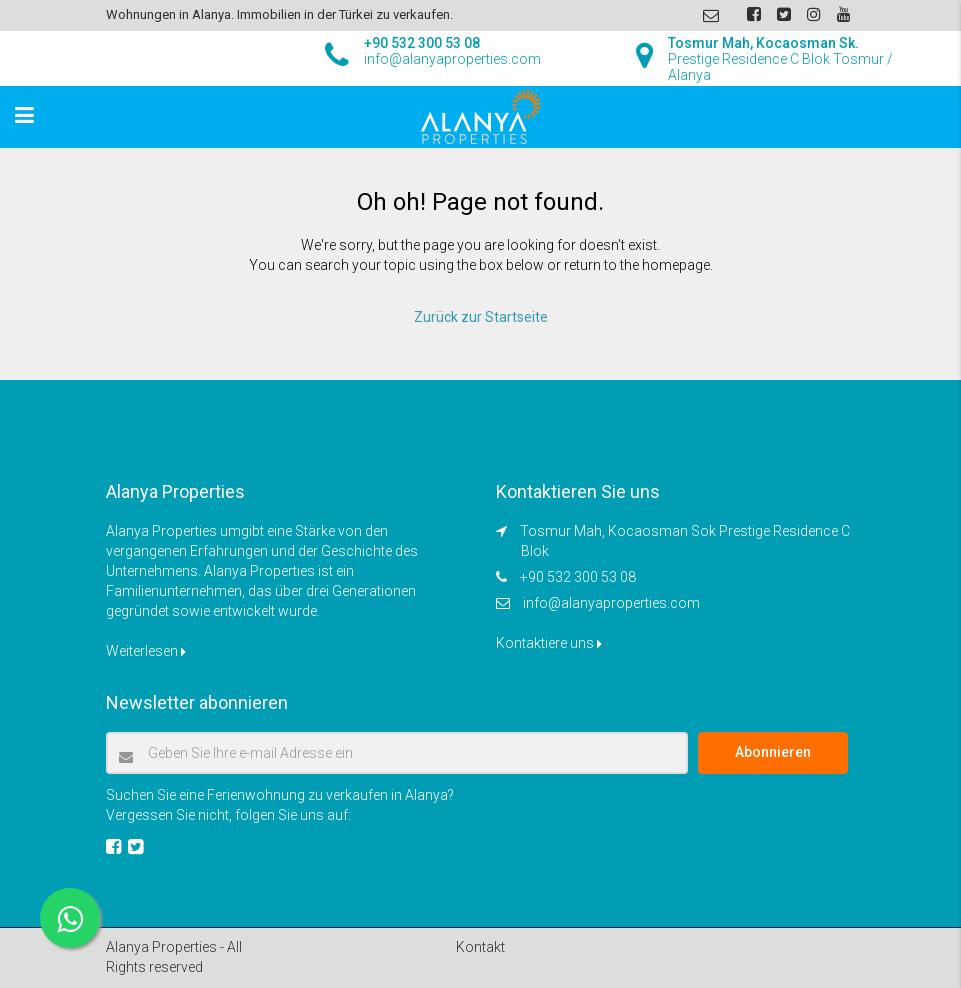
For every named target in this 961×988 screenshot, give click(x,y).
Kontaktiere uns (549, 643)
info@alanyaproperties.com (611, 603)
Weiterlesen (146, 651)
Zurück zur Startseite (481, 317)
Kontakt (480, 947)
